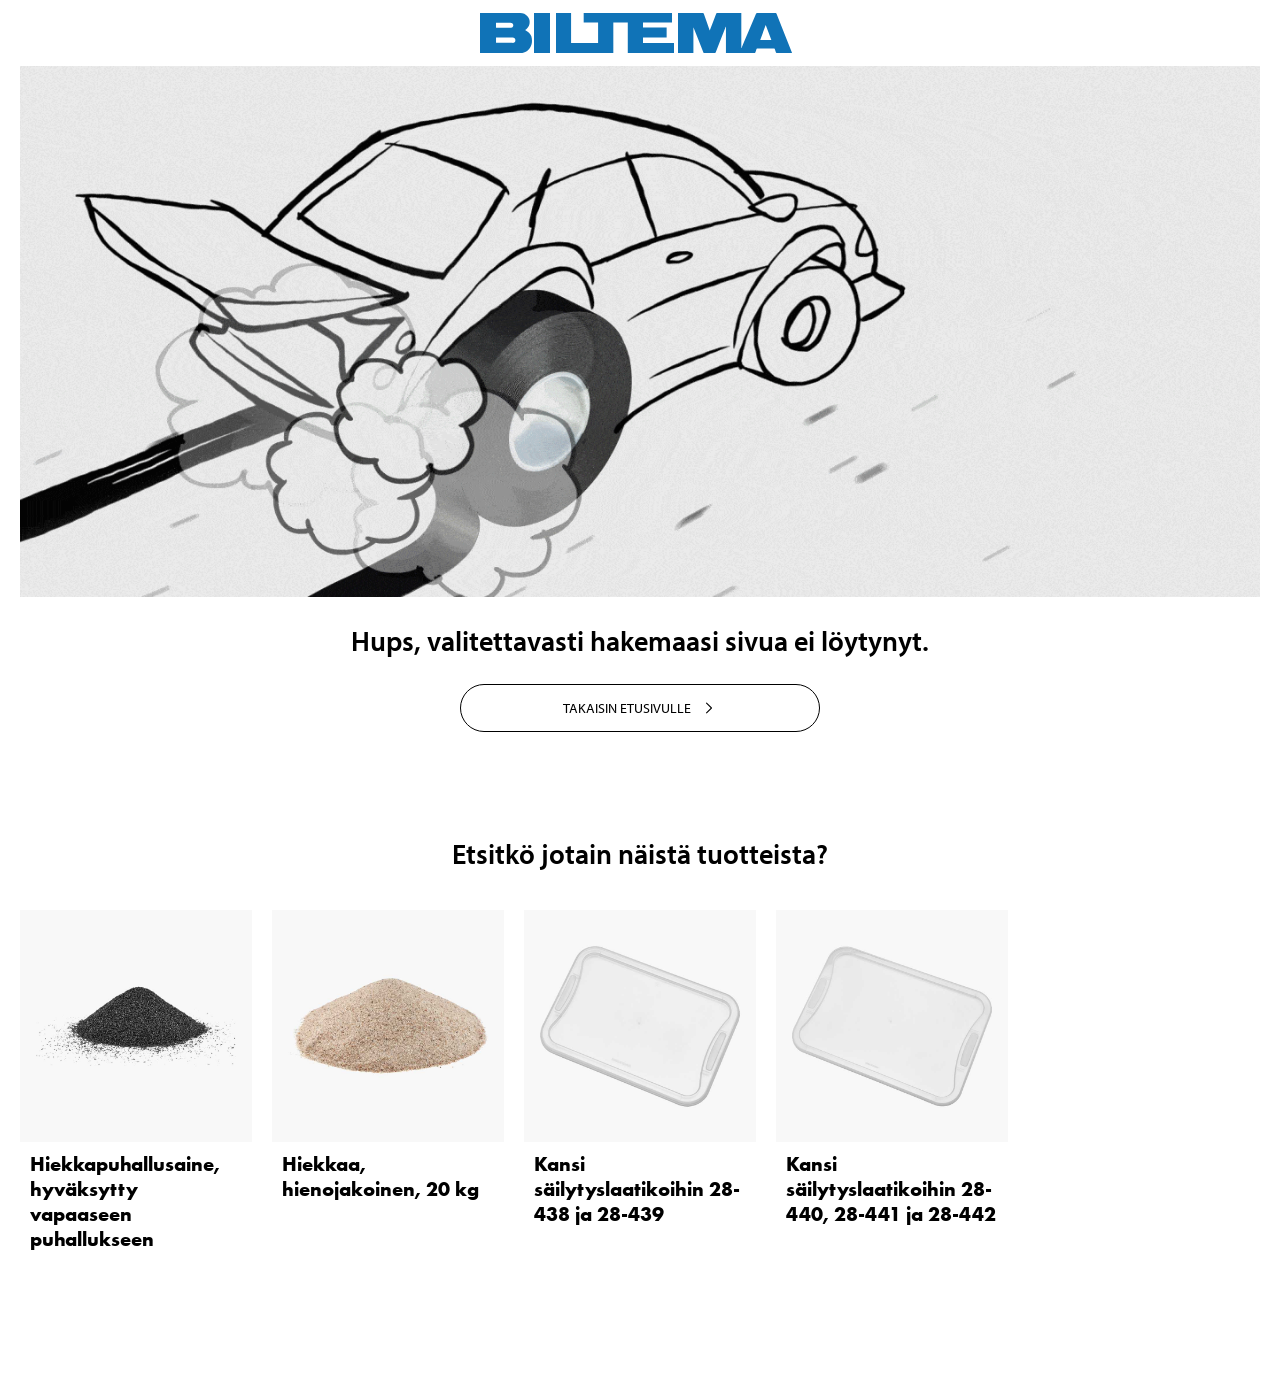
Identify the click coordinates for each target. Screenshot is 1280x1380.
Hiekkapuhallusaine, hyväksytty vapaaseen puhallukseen (125, 1201)
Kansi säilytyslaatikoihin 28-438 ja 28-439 (637, 1189)
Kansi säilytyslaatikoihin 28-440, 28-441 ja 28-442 (891, 1189)
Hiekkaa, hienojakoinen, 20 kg (380, 1176)
